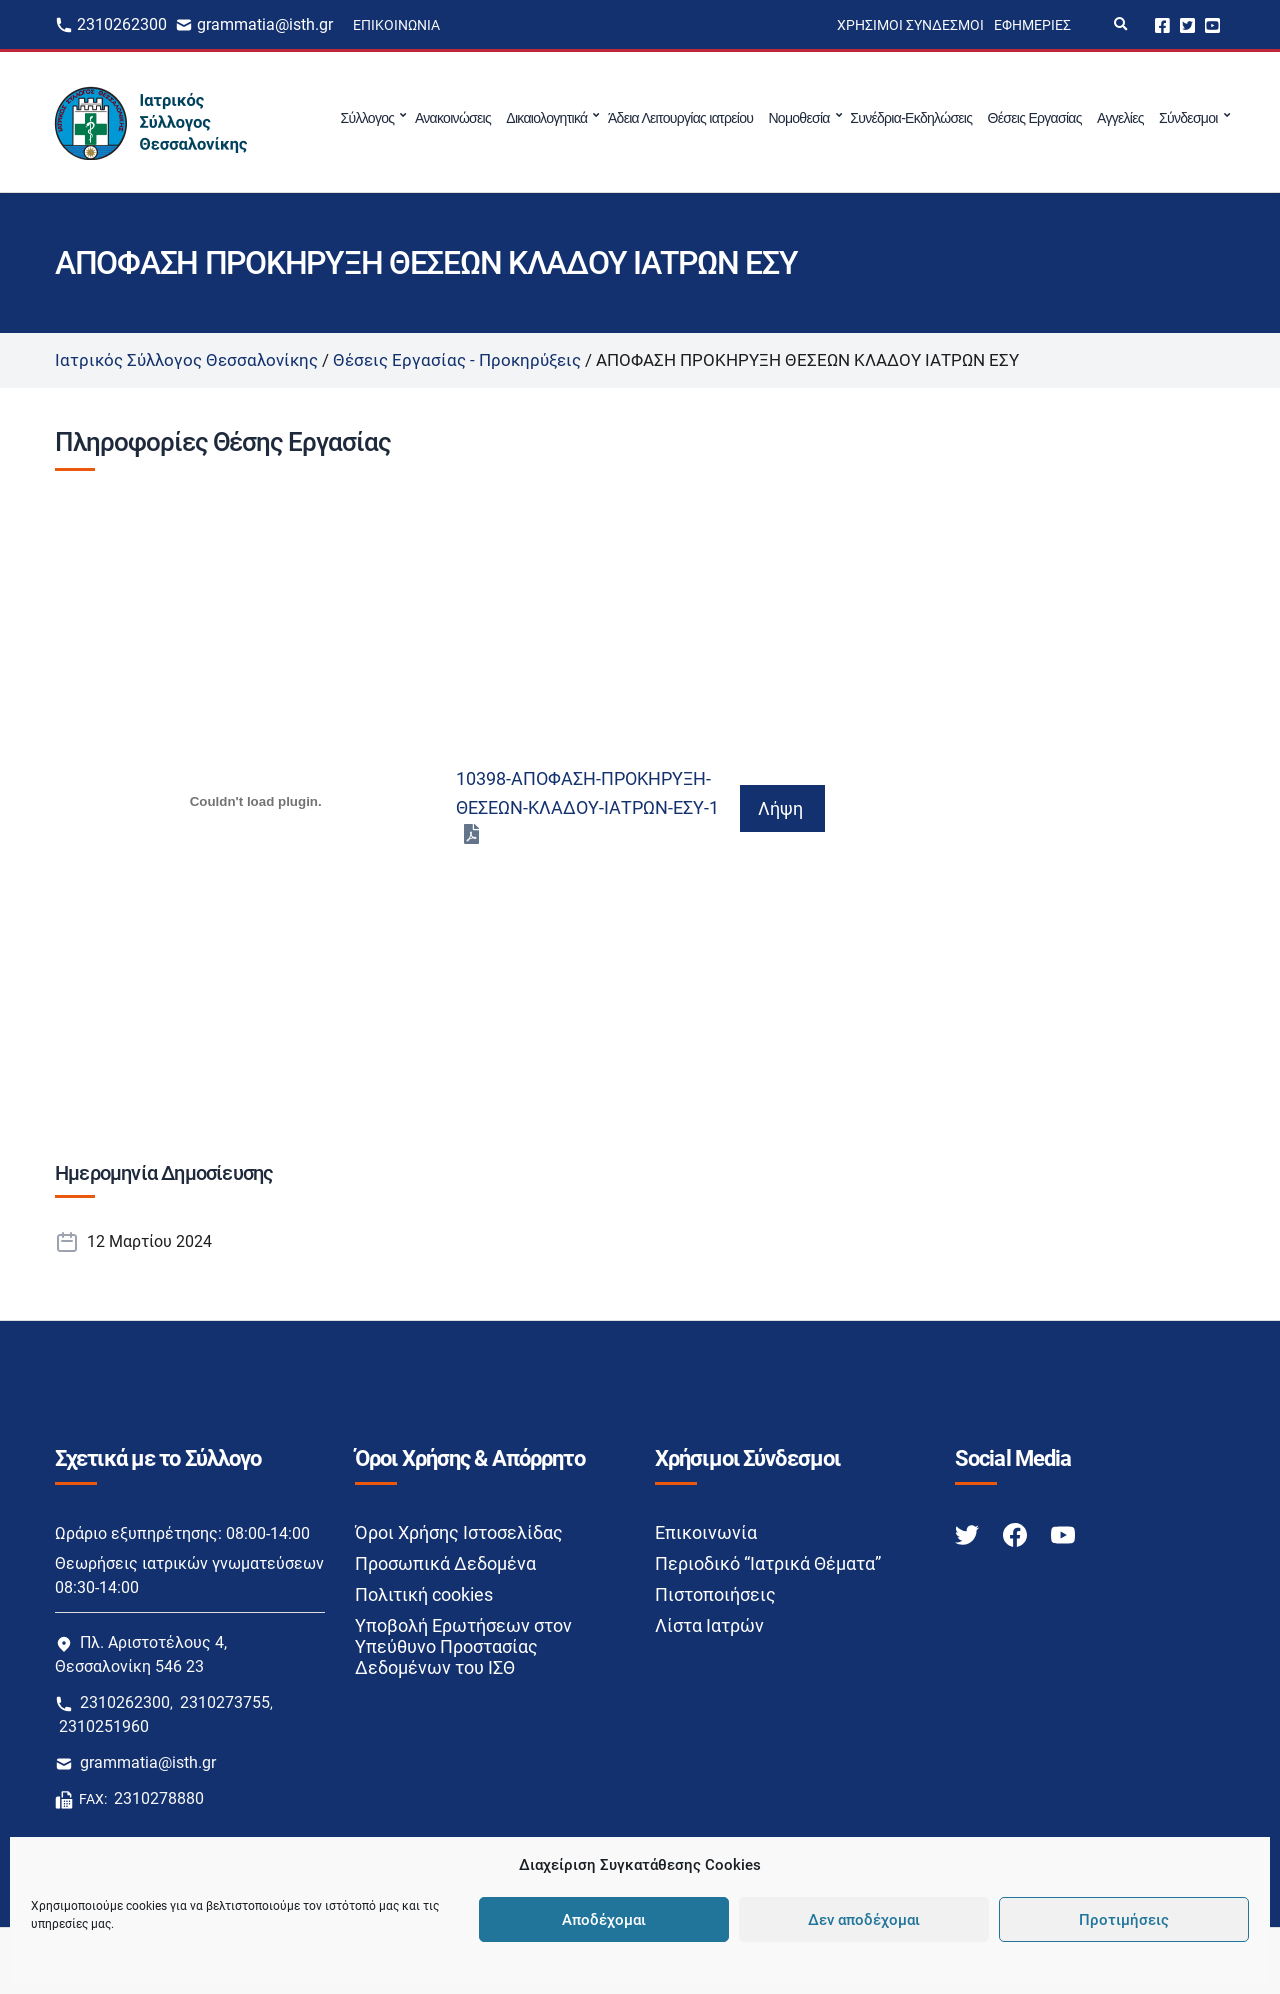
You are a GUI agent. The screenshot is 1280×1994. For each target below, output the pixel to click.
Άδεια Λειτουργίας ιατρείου (680, 118)
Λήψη (780, 808)
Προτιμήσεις (1124, 1920)
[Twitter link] (969, 1533)
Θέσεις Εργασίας (1035, 118)
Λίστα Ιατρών (709, 1625)
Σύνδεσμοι (1188, 118)
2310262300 (122, 24)
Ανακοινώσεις (453, 118)
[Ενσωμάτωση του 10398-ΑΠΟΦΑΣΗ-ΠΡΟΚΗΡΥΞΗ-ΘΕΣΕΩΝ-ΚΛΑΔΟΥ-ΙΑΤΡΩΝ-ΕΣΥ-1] (255, 801)
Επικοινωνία (396, 25)
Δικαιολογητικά (546, 118)
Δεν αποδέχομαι (864, 1920)
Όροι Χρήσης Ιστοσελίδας (459, 1532)
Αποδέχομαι (604, 1920)
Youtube (1212, 24)
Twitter (1187, 24)
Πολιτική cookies (424, 1594)
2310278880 (159, 1798)
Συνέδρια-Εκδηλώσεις (911, 118)
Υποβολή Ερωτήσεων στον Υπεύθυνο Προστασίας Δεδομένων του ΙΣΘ (463, 1646)
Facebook (1162, 24)
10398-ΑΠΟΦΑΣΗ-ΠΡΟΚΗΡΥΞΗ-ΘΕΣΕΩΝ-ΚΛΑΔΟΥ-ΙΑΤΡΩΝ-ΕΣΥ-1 (587, 793)
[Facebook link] (1017, 1533)
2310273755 (225, 1702)
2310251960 (104, 1726)
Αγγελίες (1120, 118)
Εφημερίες (1032, 25)
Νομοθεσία (798, 118)
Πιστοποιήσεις (715, 1594)
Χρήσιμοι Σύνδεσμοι (910, 25)
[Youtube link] (1063, 1533)
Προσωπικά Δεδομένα (445, 1563)
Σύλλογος (368, 118)
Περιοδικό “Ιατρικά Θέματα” (768, 1563)
